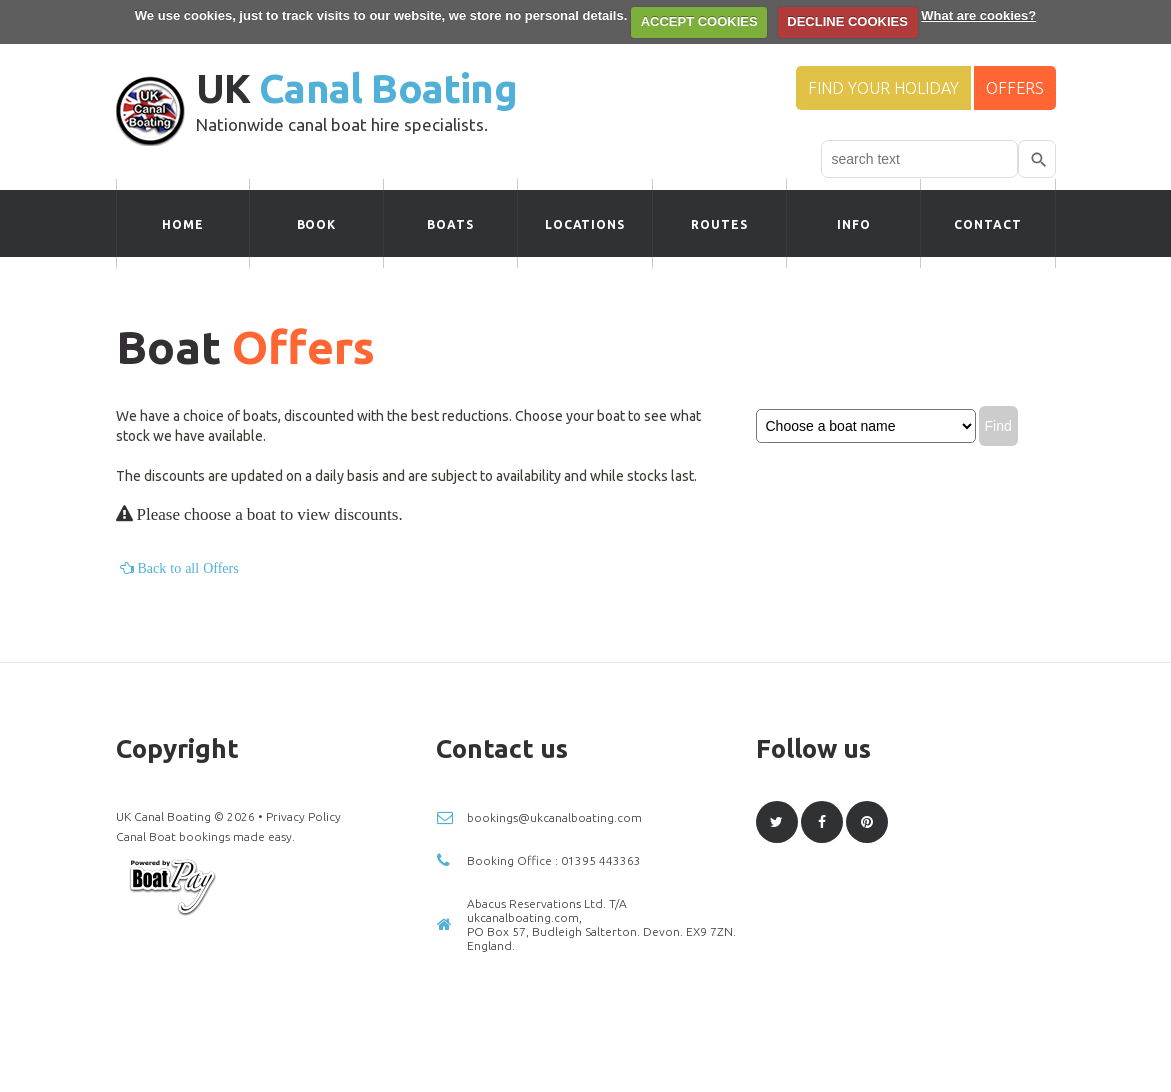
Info (854, 224)
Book (317, 224)
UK (356, 88)
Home (183, 224)
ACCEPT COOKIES (699, 21)
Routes (719, 224)
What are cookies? (978, 15)
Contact (988, 224)
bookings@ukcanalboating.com (554, 817)
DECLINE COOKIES (847, 21)
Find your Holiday (883, 88)
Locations (585, 224)
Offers (1015, 88)
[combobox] (919, 159)
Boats (450, 224)
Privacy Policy (303, 816)
